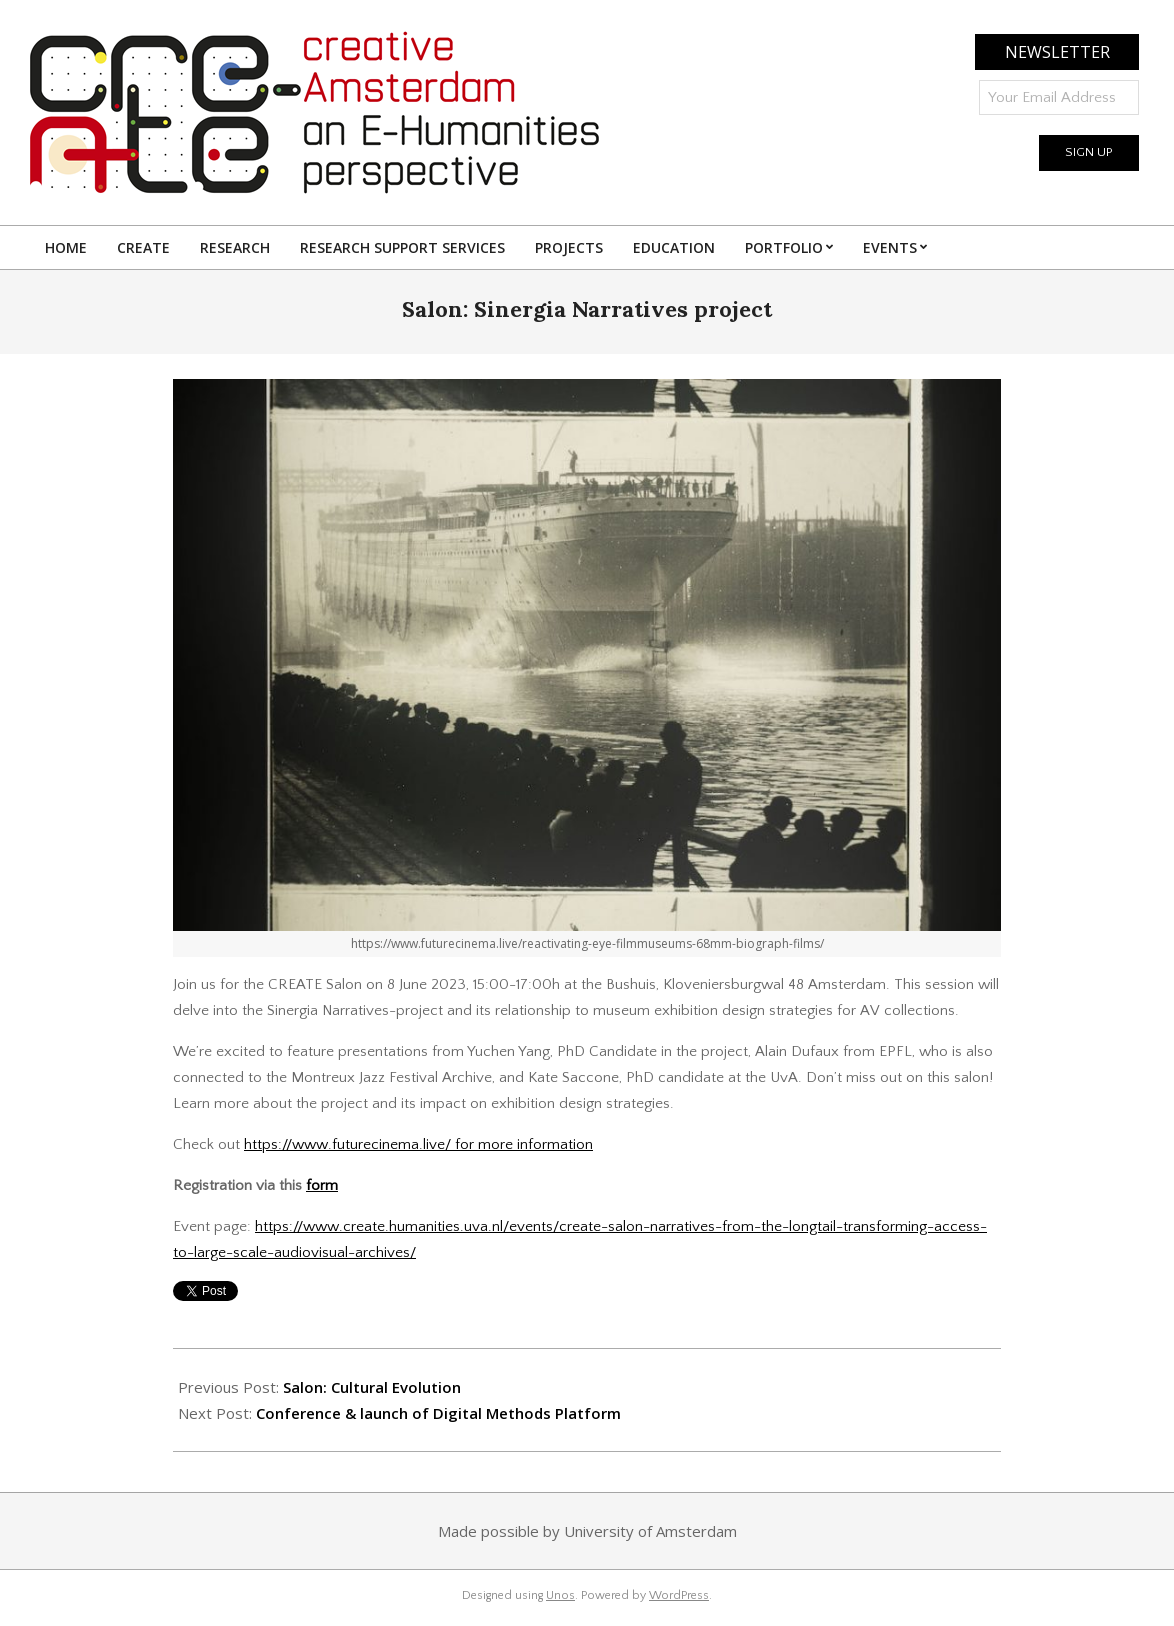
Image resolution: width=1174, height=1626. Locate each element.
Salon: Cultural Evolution (372, 1387)
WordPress (679, 1595)
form (322, 1185)
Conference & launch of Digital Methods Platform (438, 1413)
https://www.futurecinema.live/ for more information (418, 1144)
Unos (560, 1595)
